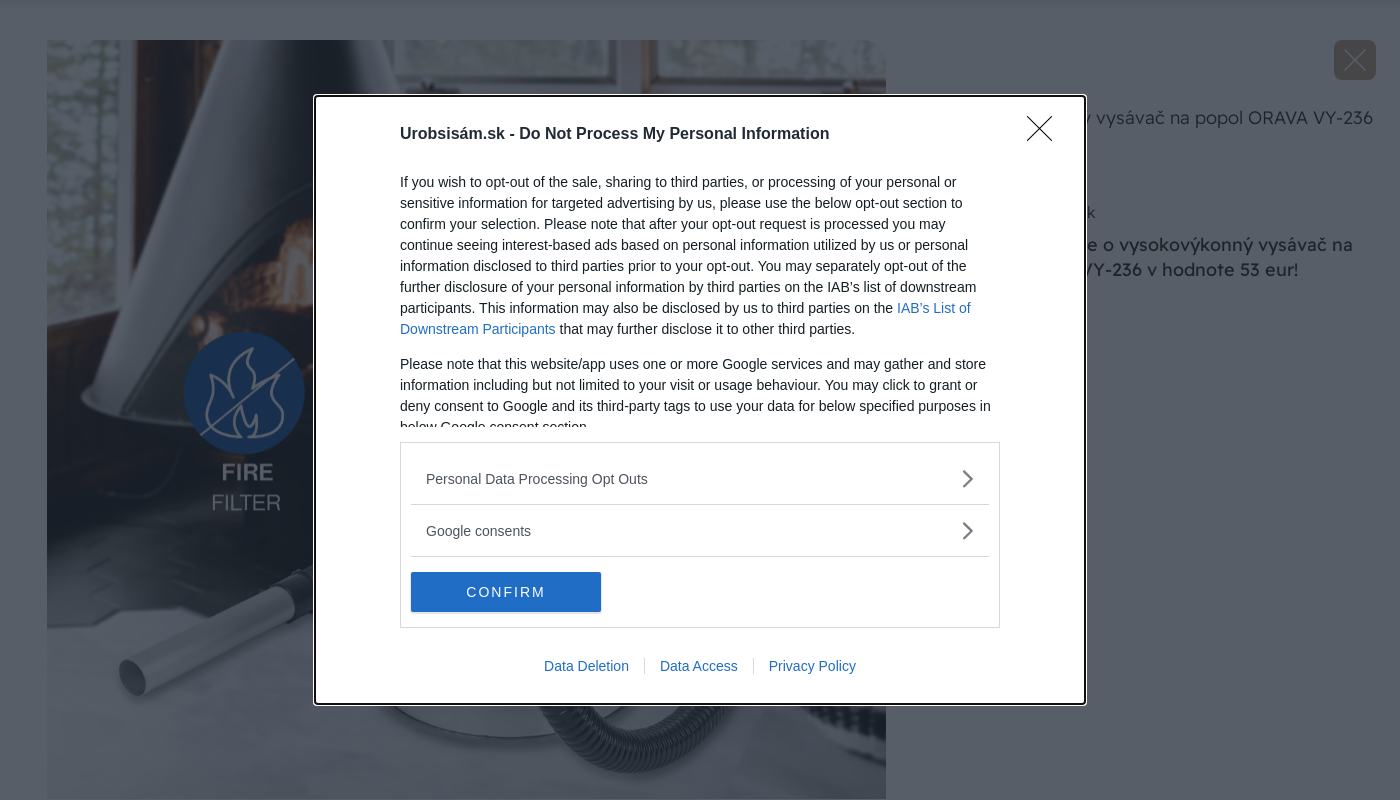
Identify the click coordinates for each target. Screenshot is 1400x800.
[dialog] (700, 400)
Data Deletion (586, 666)
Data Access (699, 666)
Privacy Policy (812, 666)
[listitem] (700, 478)
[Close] (1046, 135)
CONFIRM (505, 592)
